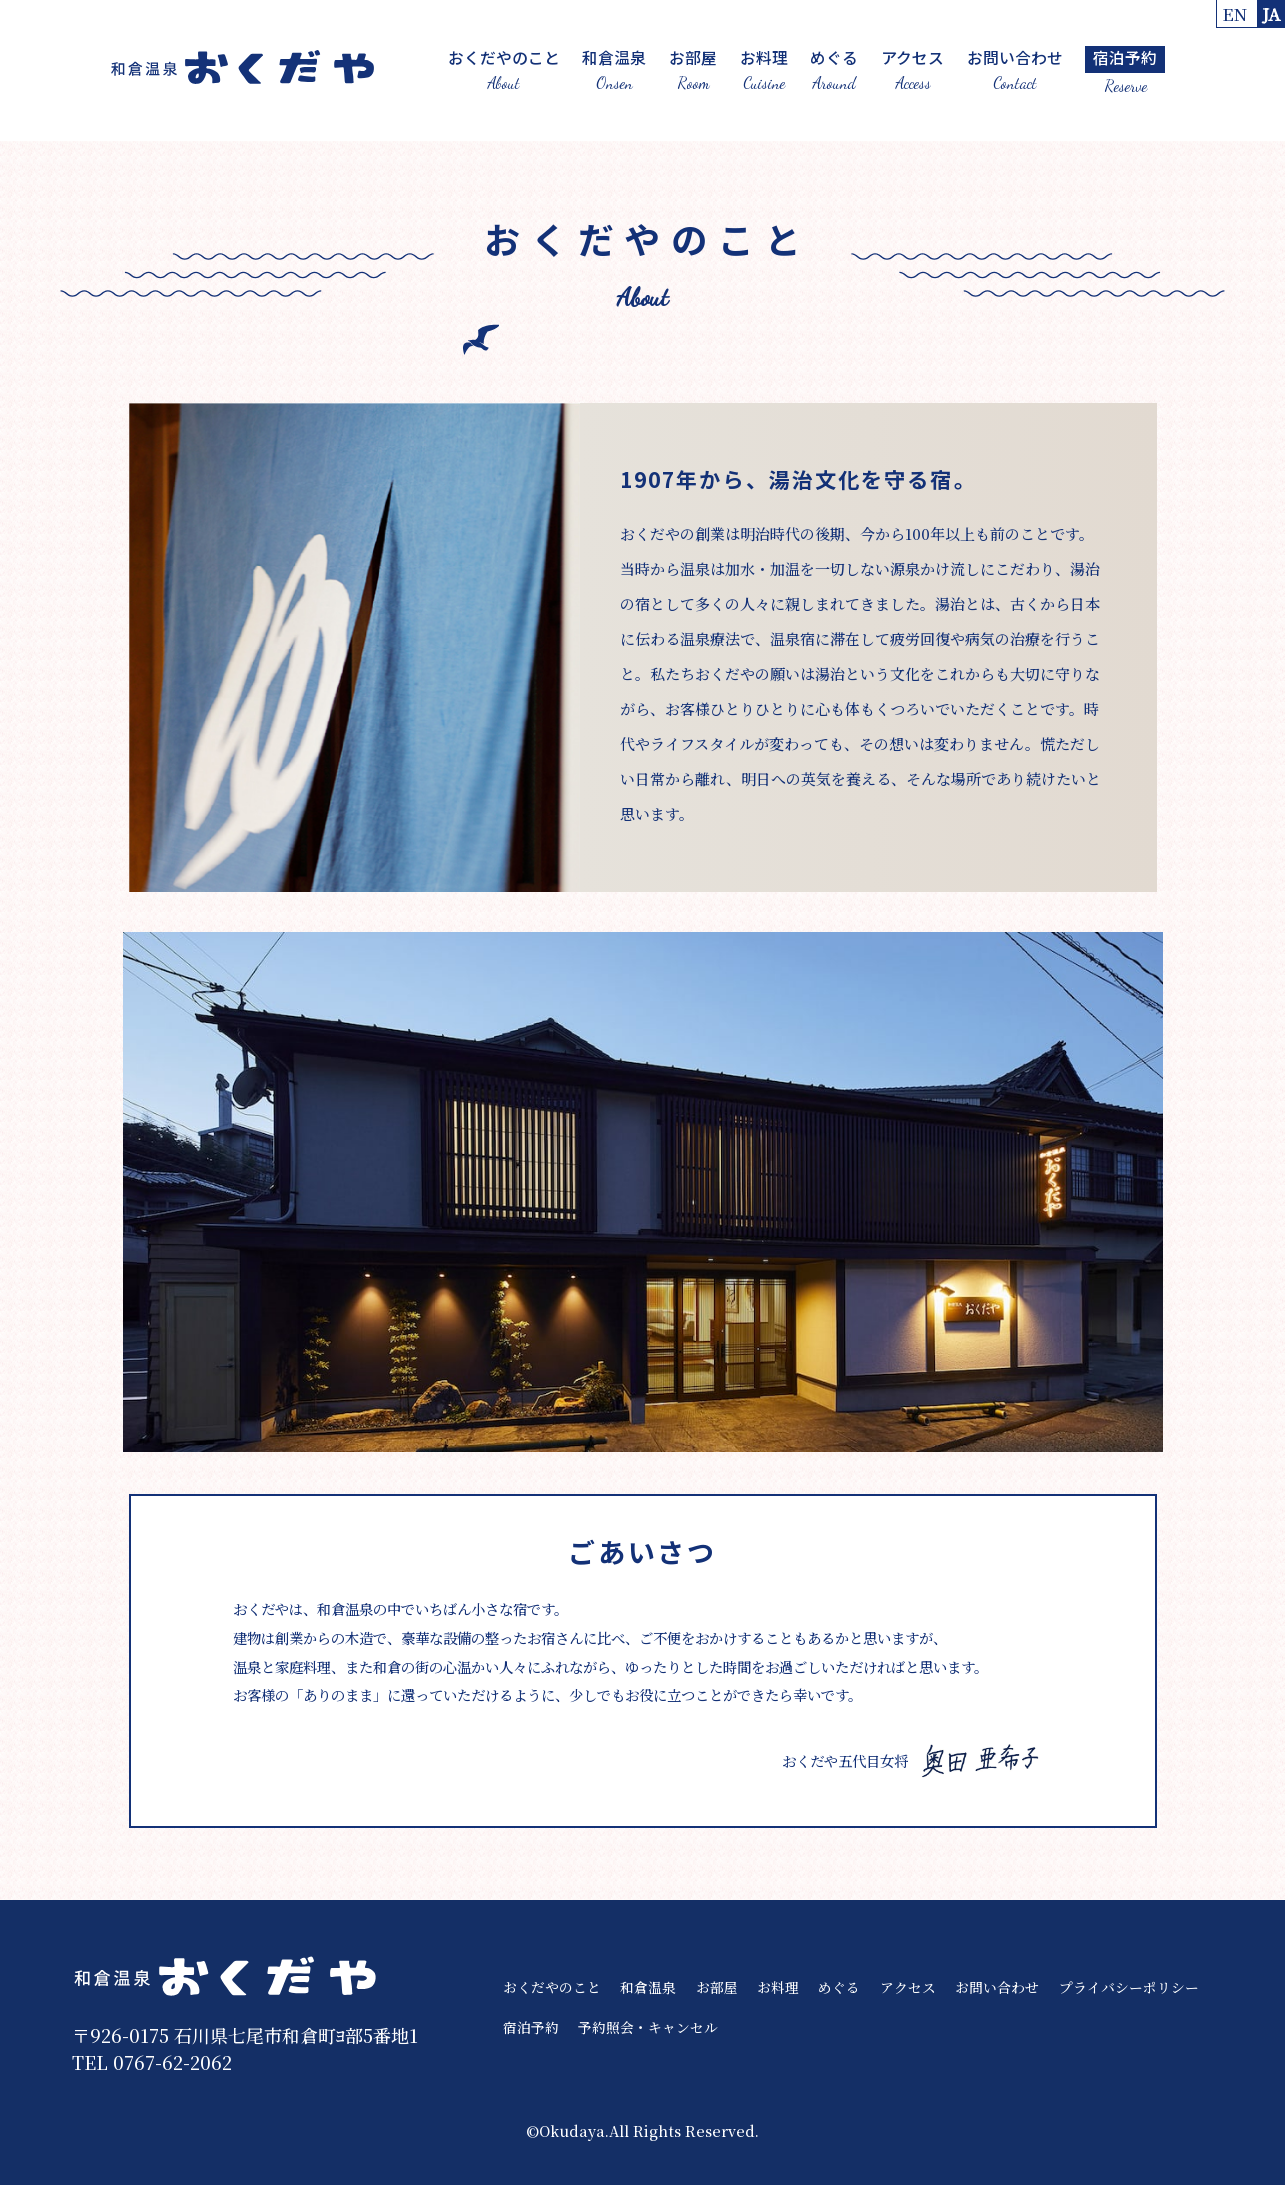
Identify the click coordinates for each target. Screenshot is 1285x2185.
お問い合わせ (1014, 70)
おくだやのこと (503, 70)
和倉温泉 (614, 70)
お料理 (763, 70)
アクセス (912, 70)
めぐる (834, 70)
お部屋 (693, 70)
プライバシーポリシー (1129, 1986)
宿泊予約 (531, 2026)
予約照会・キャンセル (648, 2026)
